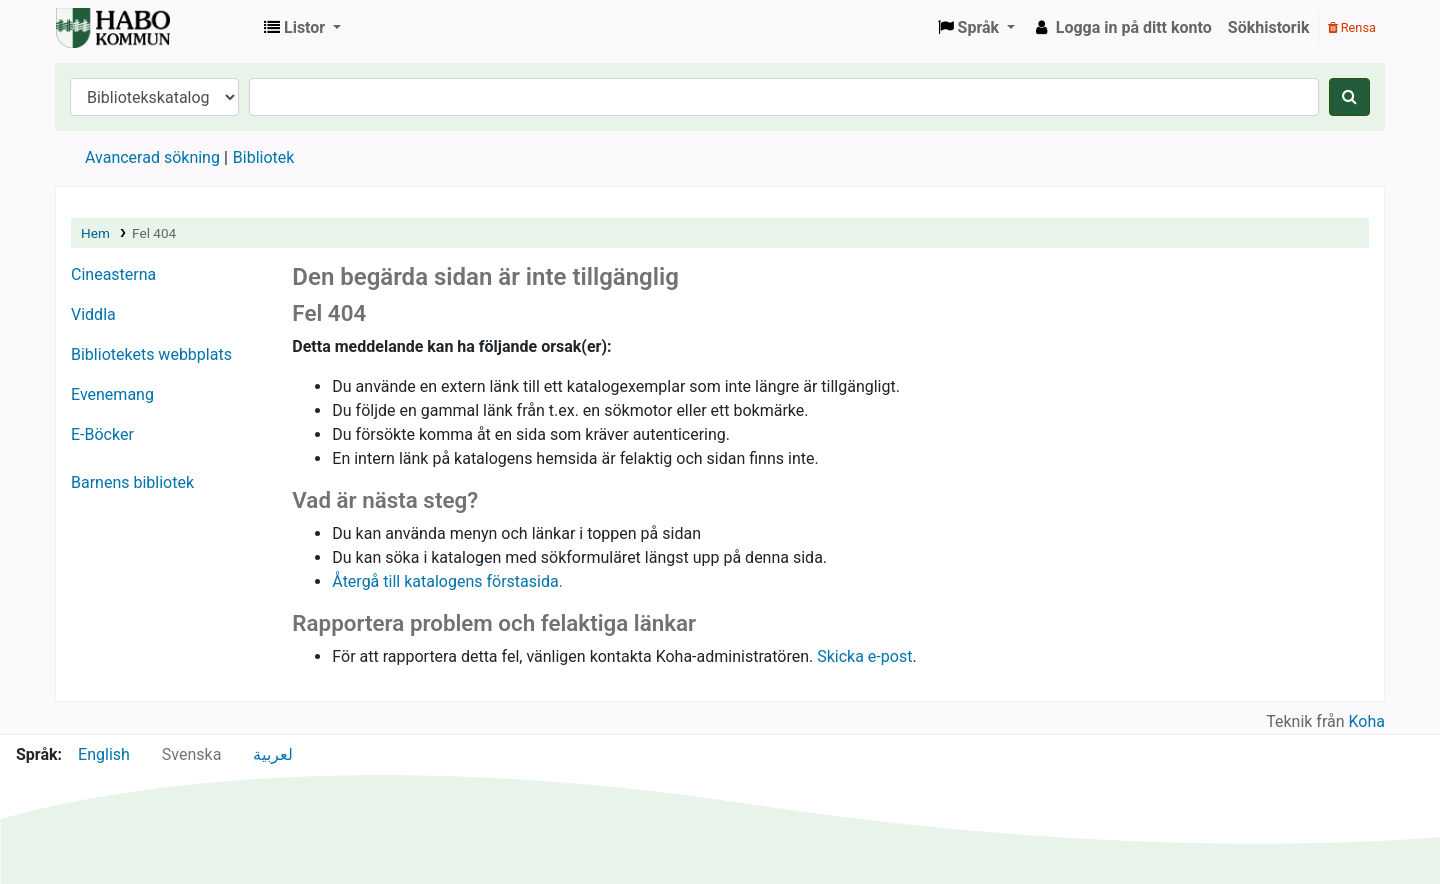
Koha (1367, 721)
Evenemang (112, 394)
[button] (302, 28)
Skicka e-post (864, 656)
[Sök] (1349, 97)
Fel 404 (154, 233)
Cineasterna (113, 274)
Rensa (1352, 27)
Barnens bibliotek (132, 482)
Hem (95, 233)
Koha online (106, 28)
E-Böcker (102, 434)
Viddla (93, 314)
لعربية (273, 754)
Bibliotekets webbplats (151, 354)
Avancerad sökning (152, 157)
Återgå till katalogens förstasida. (447, 581)
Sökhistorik (1269, 27)
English (104, 754)
